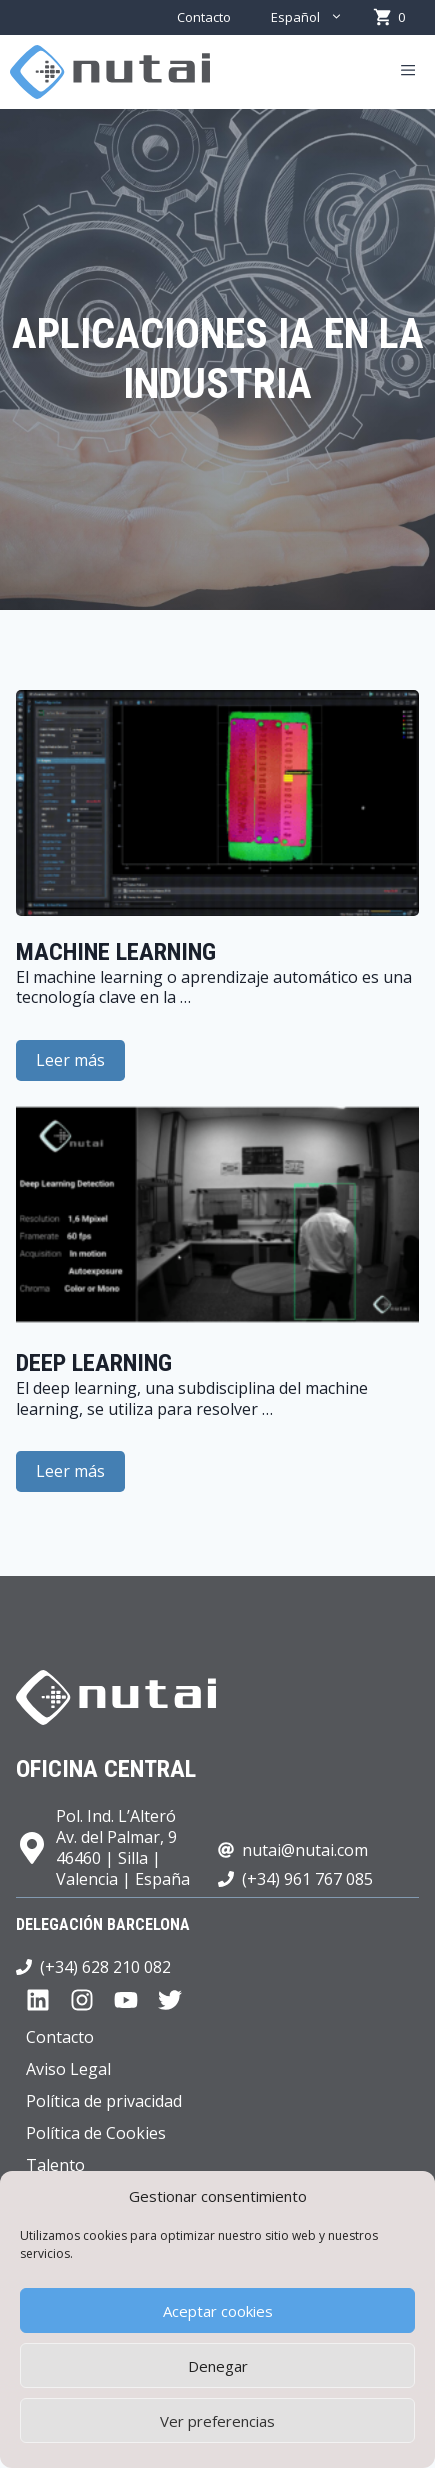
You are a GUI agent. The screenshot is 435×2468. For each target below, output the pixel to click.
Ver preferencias (217, 2421)
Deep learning (94, 1363)
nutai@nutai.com (305, 1850)
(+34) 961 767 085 (307, 1879)
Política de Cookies (96, 2133)
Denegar (218, 2366)
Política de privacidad (104, 2101)
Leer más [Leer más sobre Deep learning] (70, 1471)
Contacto (204, 17)
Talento (55, 2165)
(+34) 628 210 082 (105, 1967)
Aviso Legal (68, 2069)
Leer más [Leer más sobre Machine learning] (70, 1060)
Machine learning (116, 952)
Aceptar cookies (218, 2311)
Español (317, 17)
